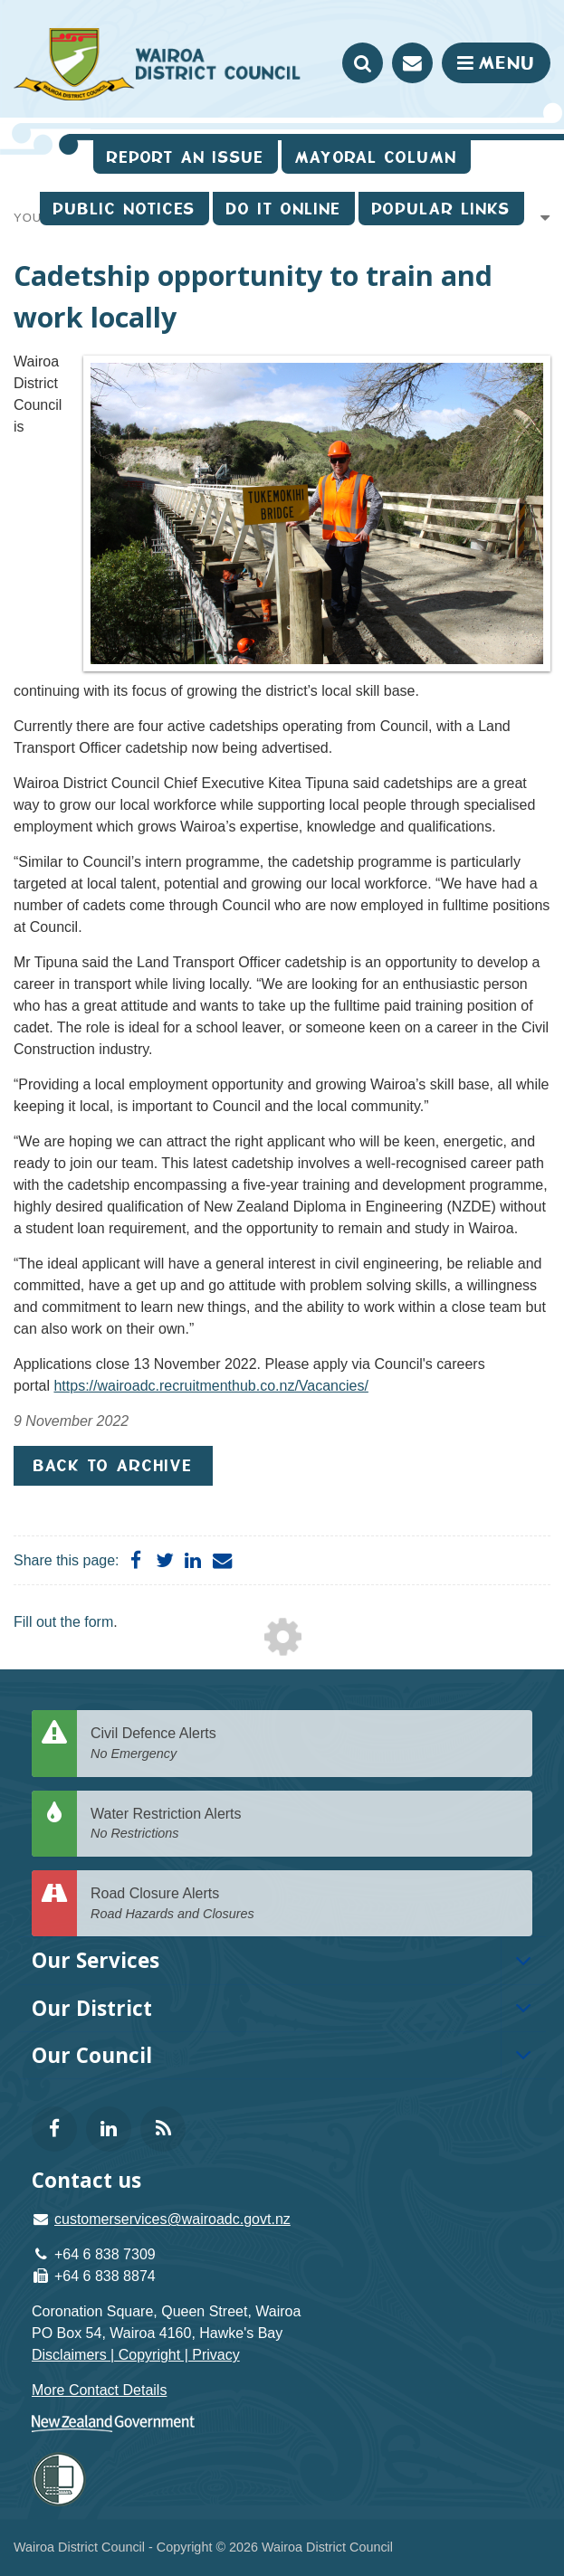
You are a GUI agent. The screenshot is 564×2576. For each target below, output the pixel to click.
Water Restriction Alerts (305, 1824)
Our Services (95, 1960)
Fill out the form (63, 1622)
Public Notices (124, 208)
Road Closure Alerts (305, 1904)
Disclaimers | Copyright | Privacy (136, 2354)
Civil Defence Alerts (305, 1744)
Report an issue (185, 157)
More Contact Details (99, 2390)
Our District (92, 2008)
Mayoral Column (376, 157)
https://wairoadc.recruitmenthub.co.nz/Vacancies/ (210, 1385)
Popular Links (441, 208)
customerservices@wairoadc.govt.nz (172, 2219)
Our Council (92, 2055)
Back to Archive (113, 1465)
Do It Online (283, 208)
